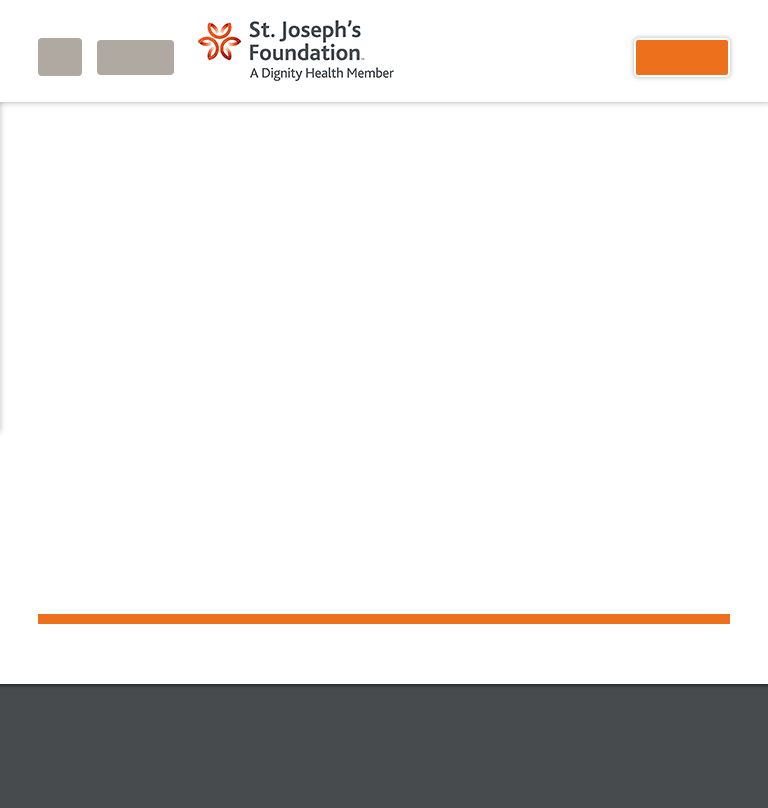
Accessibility (361, 764)
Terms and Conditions (484, 764)
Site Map (496, 680)
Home (55, 123)
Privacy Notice (261, 764)
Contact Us (397, 680)
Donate (681, 57)
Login (136, 57)
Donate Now (284, 680)
